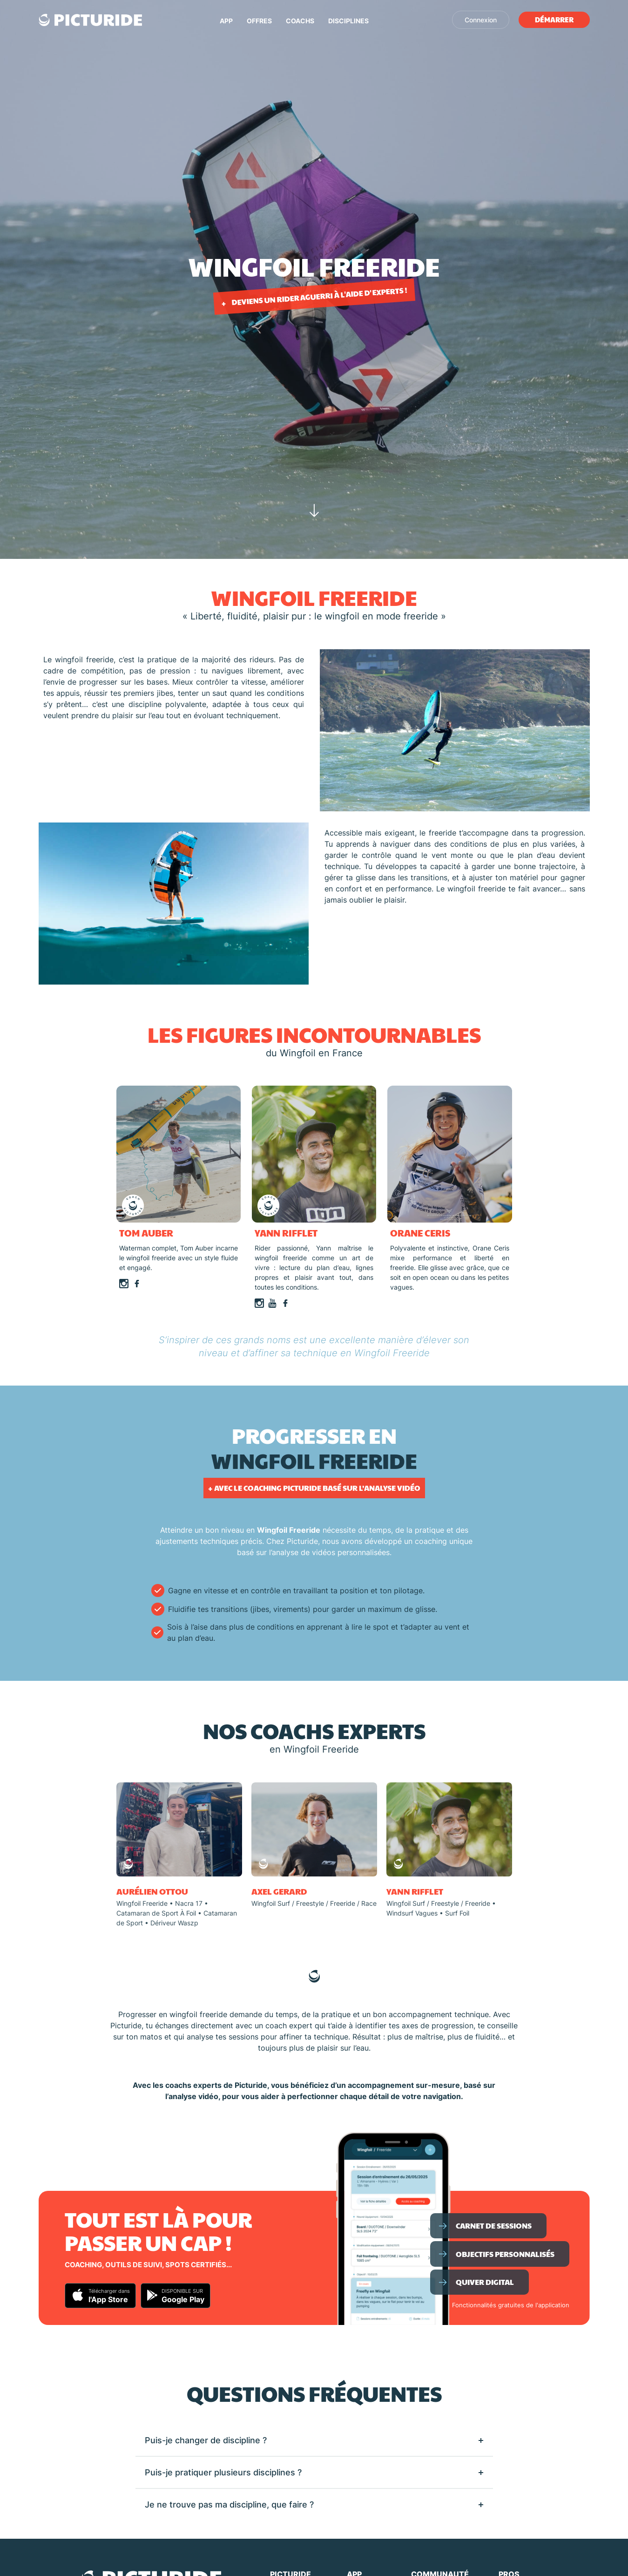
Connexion (481, 20)
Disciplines (348, 21)
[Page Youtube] (272, 1302)
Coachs (300, 21)
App (226, 21)
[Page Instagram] (123, 1282)
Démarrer (554, 19)
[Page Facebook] (137, 1282)
